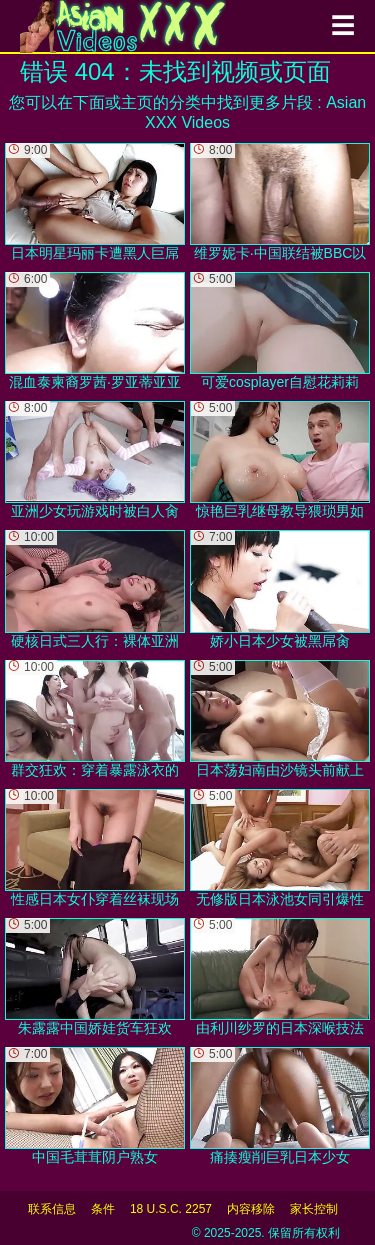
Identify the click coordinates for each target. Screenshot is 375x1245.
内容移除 (251, 1209)
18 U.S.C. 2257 (171, 1209)
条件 (103, 1209)
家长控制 (314, 1209)
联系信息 (52, 1209)
